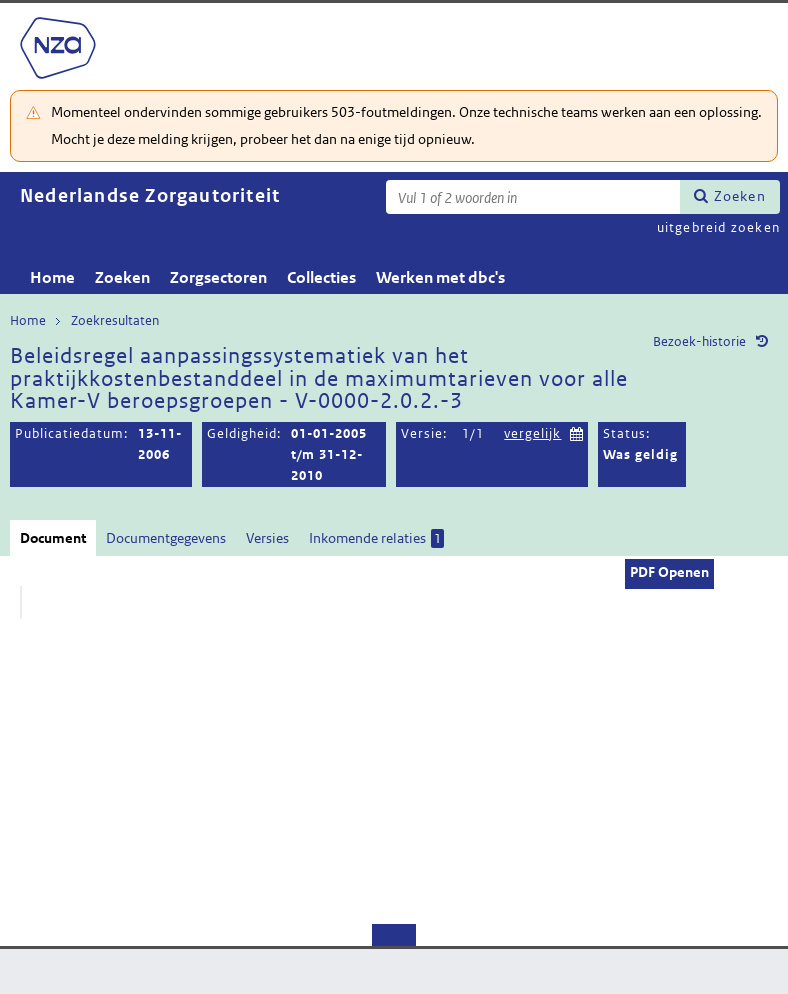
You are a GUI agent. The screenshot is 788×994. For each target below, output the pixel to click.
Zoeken (740, 196)
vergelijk (532, 433)
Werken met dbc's (440, 277)
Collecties (321, 277)
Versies (267, 538)
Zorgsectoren (218, 277)
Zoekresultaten (115, 320)
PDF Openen (669, 572)
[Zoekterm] (533, 197)
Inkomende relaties (376, 538)
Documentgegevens (166, 538)
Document (53, 538)
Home (52, 277)
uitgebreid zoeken (718, 227)
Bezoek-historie (699, 341)
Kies (577, 431)
